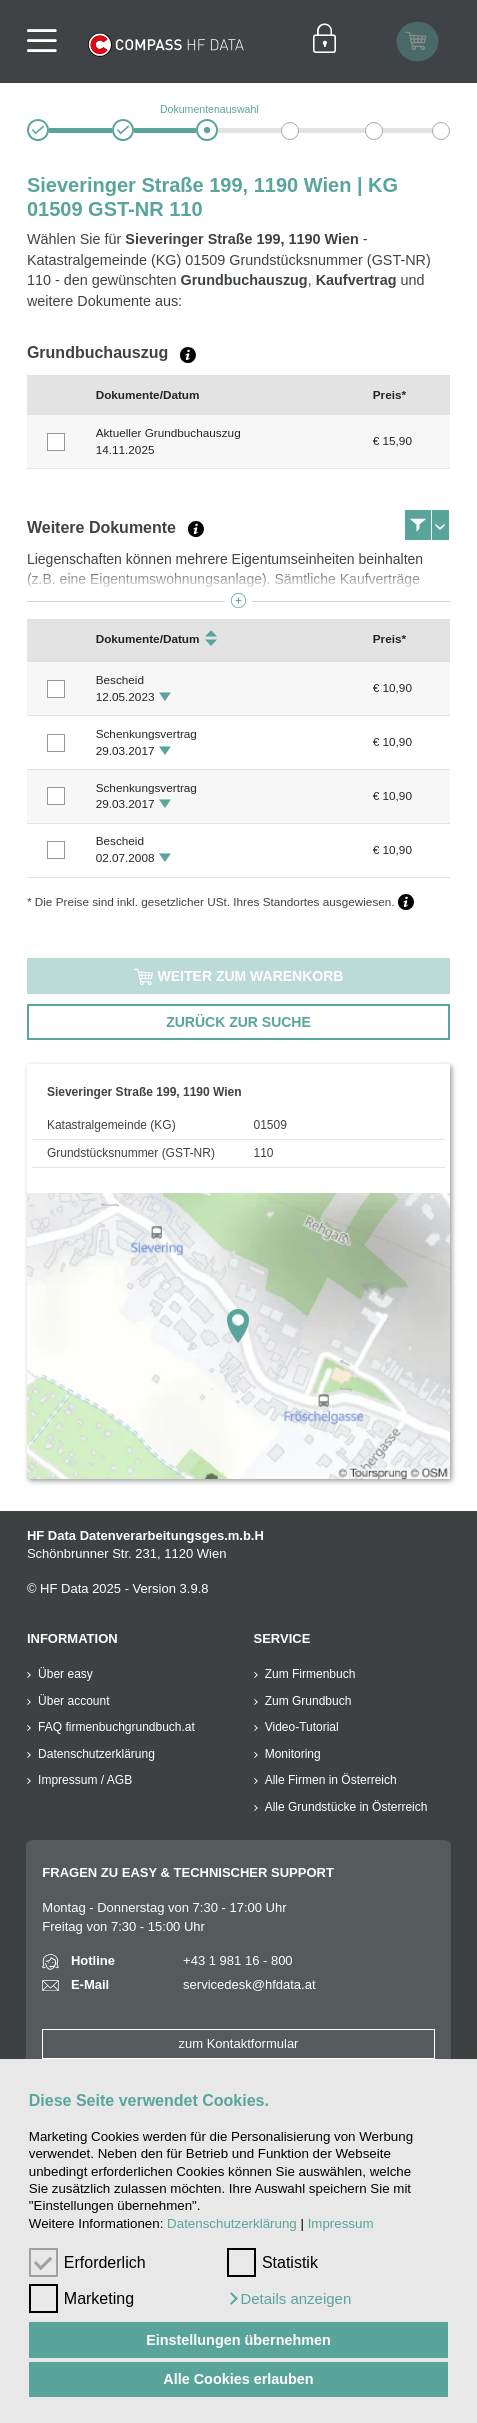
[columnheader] (56, 394)
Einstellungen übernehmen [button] (238, 2340)
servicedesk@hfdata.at (249, 1984)
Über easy (65, 1674)
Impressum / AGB (85, 1780)
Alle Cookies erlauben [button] (238, 2379)
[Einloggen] (324, 41)
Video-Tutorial (302, 1727)
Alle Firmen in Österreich (331, 1780)
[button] (289, 2299)
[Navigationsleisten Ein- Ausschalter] (48, 41)
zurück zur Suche (238, 1022)
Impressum (341, 2223)
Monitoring (293, 1754)
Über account (73, 1701)
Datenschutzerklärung (232, 2223)
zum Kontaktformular (239, 2043)
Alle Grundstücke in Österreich (346, 1807)
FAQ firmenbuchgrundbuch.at (116, 1727)
